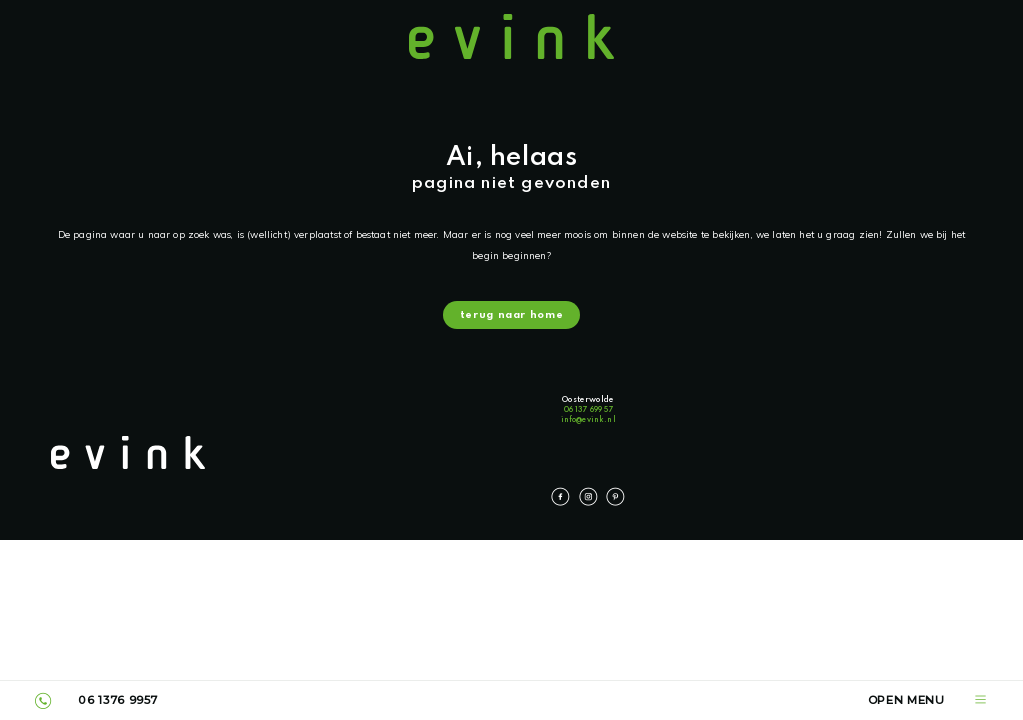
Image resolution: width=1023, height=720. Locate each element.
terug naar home (511, 317)
